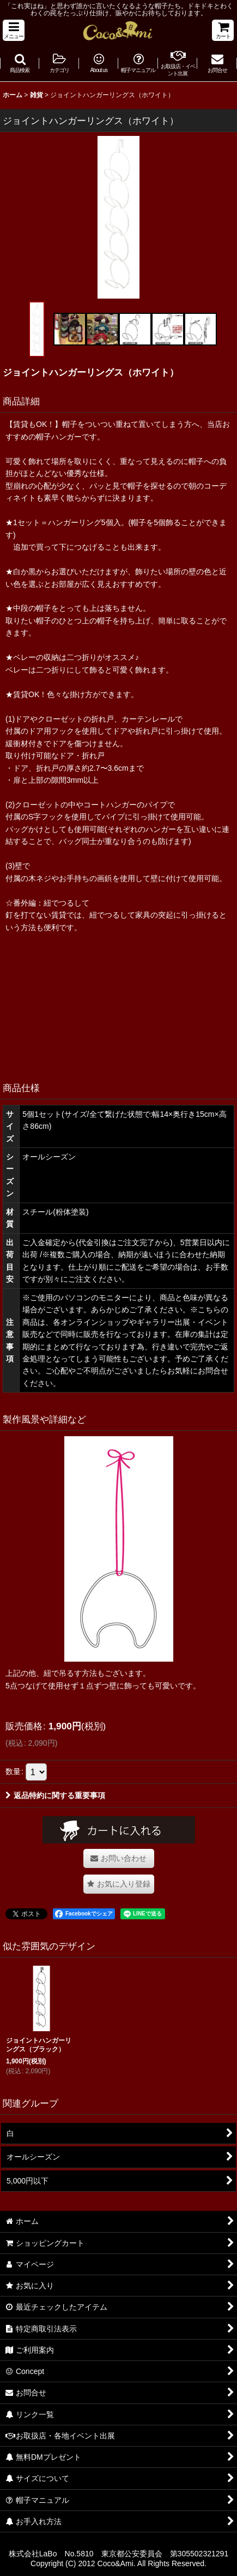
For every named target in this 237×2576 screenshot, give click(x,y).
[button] (14, 30)
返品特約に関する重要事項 (55, 1795)
